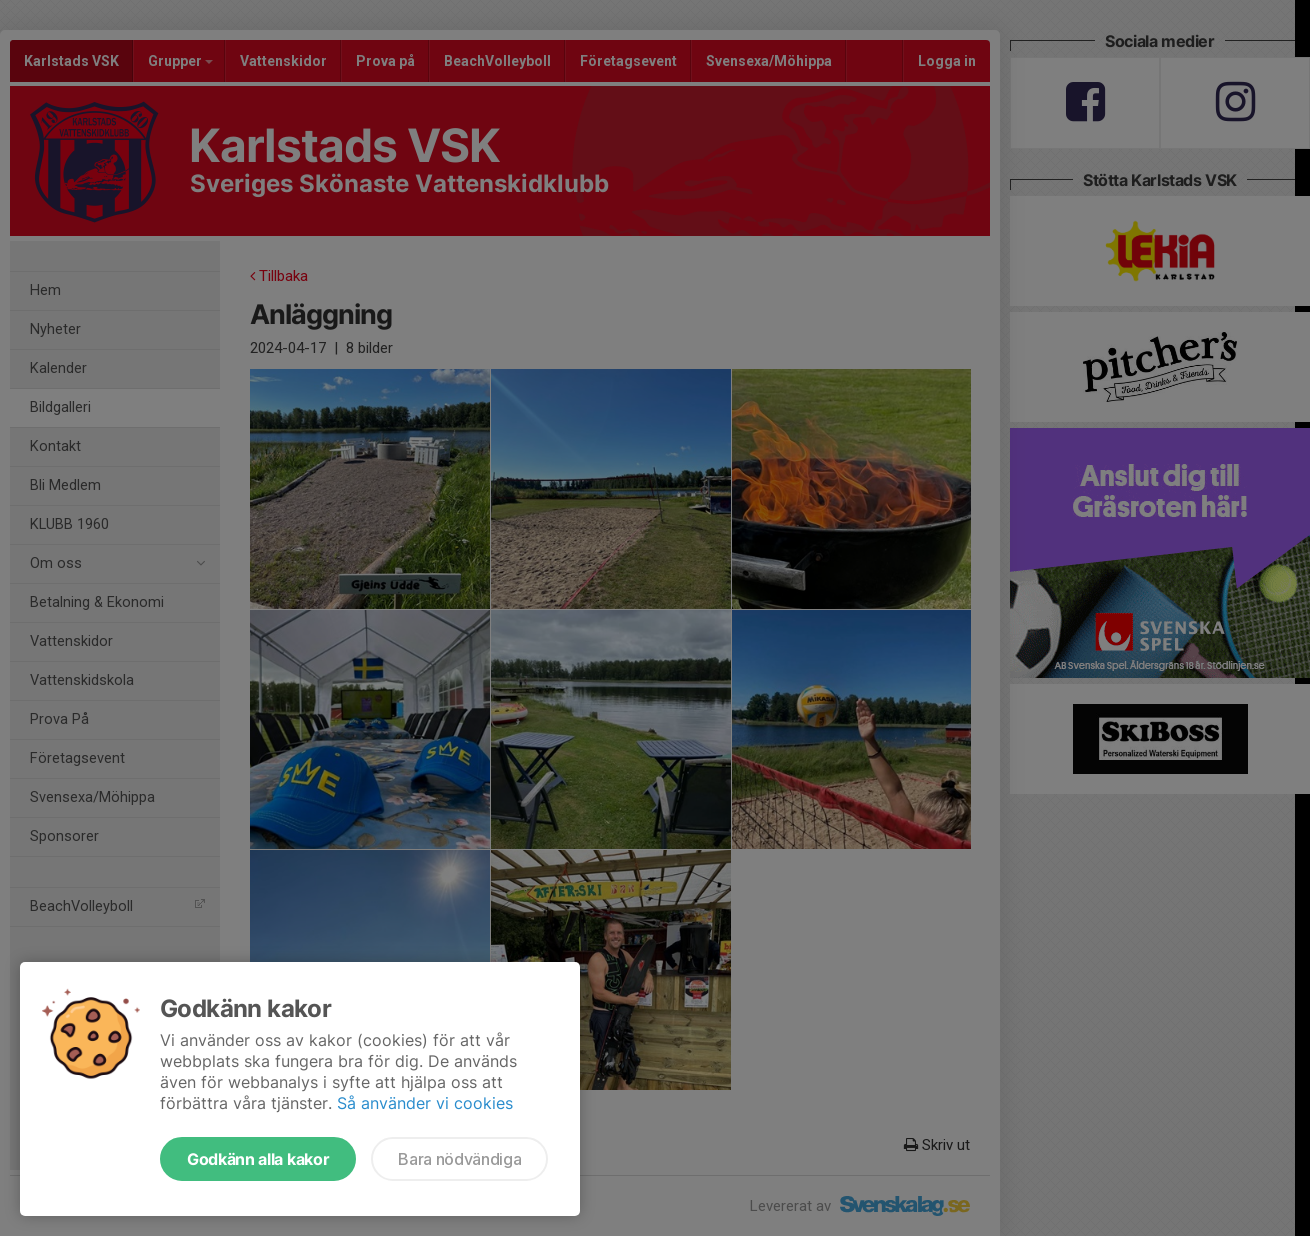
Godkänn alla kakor (258, 1159)
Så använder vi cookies (425, 1103)
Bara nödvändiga (459, 1159)
